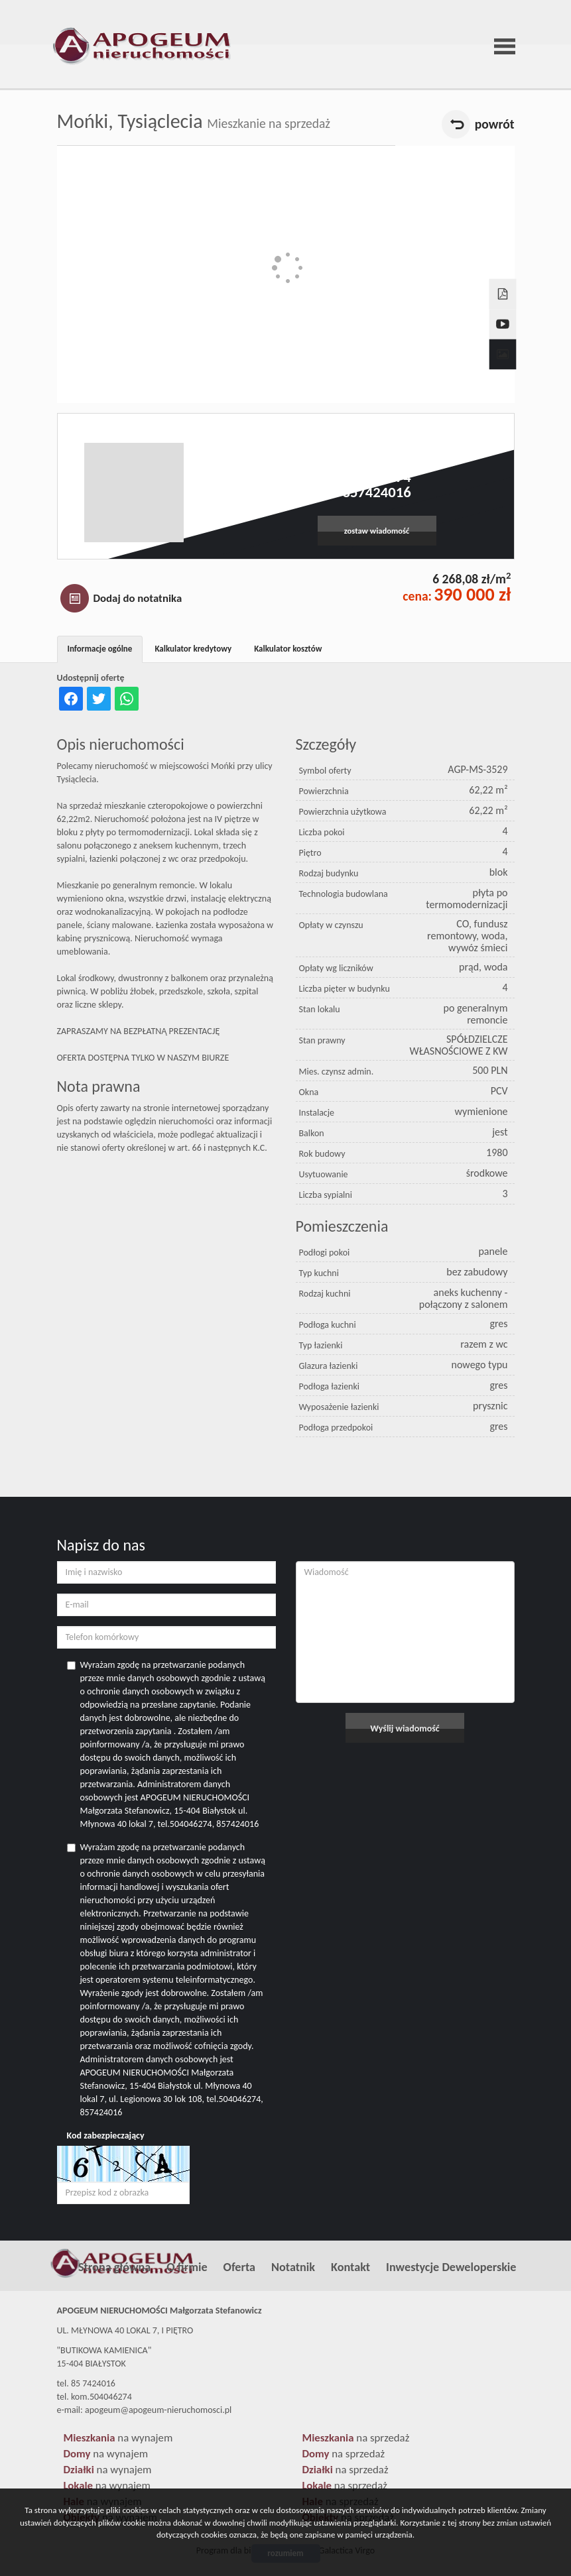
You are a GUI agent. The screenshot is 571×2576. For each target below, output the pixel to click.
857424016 (376, 492)
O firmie (186, 2267)
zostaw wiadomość (377, 531)
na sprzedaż (356, 2438)
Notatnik (293, 2267)
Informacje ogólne (100, 649)
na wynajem (118, 2438)
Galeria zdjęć (501, 342)
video (501, 312)
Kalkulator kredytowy (193, 649)
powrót (495, 124)
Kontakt (350, 2267)
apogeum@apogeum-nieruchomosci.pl (376, 462)
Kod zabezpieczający (106, 2135)
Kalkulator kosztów (288, 649)
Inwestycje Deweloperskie (451, 2267)
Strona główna (114, 2267)
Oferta (239, 2267)
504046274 (376, 476)
